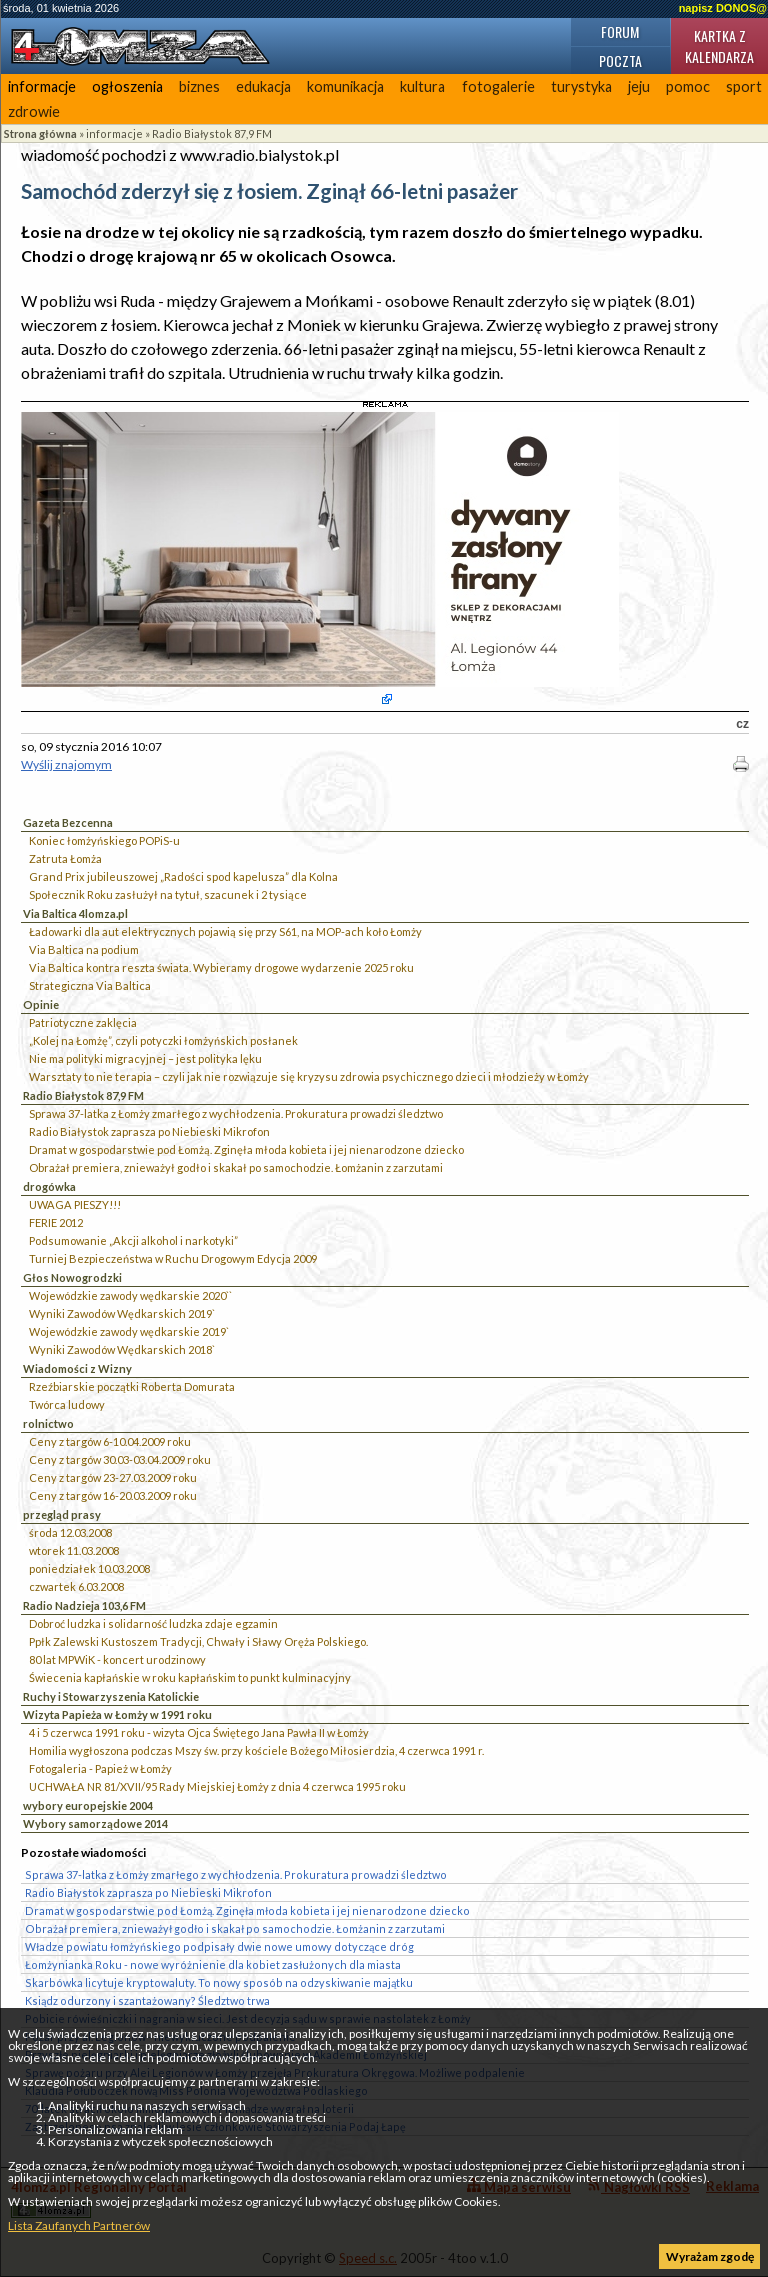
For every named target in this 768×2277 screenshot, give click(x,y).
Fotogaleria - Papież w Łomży (100, 1768)
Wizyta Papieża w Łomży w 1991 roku (117, 1714)
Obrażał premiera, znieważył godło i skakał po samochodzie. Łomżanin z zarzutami (236, 1167)
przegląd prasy (62, 1514)
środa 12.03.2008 (70, 1532)
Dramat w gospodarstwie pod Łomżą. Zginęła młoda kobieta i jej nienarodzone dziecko (246, 1149)
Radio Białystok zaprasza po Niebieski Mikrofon (149, 1131)
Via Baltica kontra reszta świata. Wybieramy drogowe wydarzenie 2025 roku (221, 967)
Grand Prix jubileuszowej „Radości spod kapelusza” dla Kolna (183, 876)
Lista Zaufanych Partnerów (79, 2225)
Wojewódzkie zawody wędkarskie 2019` (129, 1331)
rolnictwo (48, 1423)
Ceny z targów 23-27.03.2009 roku (113, 1477)
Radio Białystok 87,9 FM (212, 133)
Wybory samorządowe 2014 (95, 1823)
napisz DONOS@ (723, 8)
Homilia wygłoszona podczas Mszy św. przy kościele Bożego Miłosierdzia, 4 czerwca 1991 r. (256, 1750)
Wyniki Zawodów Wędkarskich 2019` (122, 1313)
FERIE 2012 (56, 1222)
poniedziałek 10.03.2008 (89, 1568)
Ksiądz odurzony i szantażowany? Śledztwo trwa (147, 2000)
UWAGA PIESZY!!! (75, 1204)
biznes (199, 86)
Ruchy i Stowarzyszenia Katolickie (111, 1696)
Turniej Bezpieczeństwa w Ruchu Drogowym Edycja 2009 (173, 1258)
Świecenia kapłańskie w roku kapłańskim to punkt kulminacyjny (190, 1677)
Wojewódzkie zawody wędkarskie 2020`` (130, 1295)
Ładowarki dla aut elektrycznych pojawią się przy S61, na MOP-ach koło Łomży (225, 931)
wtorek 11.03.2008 (74, 1550)
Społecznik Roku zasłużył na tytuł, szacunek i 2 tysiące (168, 894)
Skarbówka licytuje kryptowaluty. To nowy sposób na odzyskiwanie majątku (219, 1982)
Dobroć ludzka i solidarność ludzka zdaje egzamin (153, 1623)
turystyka (581, 86)
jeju (639, 86)
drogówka (49, 1186)
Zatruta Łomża (65, 858)
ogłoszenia (127, 86)
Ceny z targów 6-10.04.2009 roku (110, 1441)
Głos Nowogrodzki (72, 1277)
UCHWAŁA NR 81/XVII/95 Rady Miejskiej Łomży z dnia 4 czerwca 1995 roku (217, 1786)
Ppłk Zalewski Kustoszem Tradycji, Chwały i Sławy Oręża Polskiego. (198, 1641)
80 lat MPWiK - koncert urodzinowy (117, 1659)
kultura (422, 86)
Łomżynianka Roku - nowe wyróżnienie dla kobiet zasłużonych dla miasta (213, 1964)
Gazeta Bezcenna (68, 822)
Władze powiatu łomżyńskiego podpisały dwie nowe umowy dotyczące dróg (219, 1946)
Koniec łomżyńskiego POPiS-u (104, 840)
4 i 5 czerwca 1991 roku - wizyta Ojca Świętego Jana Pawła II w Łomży (199, 1732)
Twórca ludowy (67, 1404)
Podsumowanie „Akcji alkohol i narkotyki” (133, 1240)
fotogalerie (498, 86)
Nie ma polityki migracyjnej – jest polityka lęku (145, 1058)
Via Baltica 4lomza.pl (75, 913)
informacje (42, 86)
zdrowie (34, 111)
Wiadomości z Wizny (77, 1368)
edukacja (263, 86)
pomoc (688, 86)
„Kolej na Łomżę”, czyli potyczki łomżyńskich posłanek (163, 1040)
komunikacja (345, 86)
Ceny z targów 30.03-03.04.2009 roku (120, 1459)
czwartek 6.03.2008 (76, 1586)
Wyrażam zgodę (710, 2256)
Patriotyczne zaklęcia (83, 1022)
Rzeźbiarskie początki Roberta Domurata (132, 1386)
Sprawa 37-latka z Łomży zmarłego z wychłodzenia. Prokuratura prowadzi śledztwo (236, 1113)
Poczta (620, 60)
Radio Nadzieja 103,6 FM (84, 1605)
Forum (620, 31)
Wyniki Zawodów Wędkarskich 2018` (122, 1349)
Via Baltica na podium (84, 949)
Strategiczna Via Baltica (90, 985)
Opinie (41, 1004)
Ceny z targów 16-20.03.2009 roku (113, 1495)
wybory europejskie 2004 (88, 1805)
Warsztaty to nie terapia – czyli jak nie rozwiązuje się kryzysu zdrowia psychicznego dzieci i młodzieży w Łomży (309, 1076)
